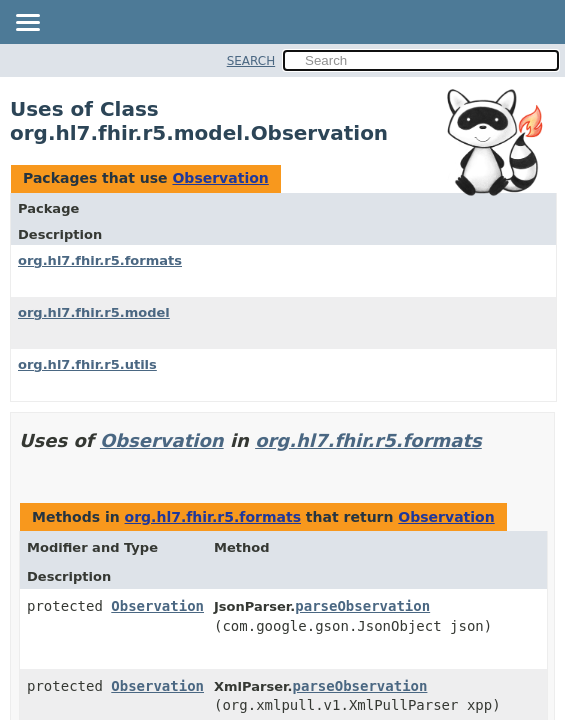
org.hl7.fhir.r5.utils (87, 364)
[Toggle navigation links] (27, 24)
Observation (220, 178)
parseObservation (362, 606)
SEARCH (251, 61)
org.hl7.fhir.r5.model (94, 312)
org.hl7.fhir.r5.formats (100, 260)
